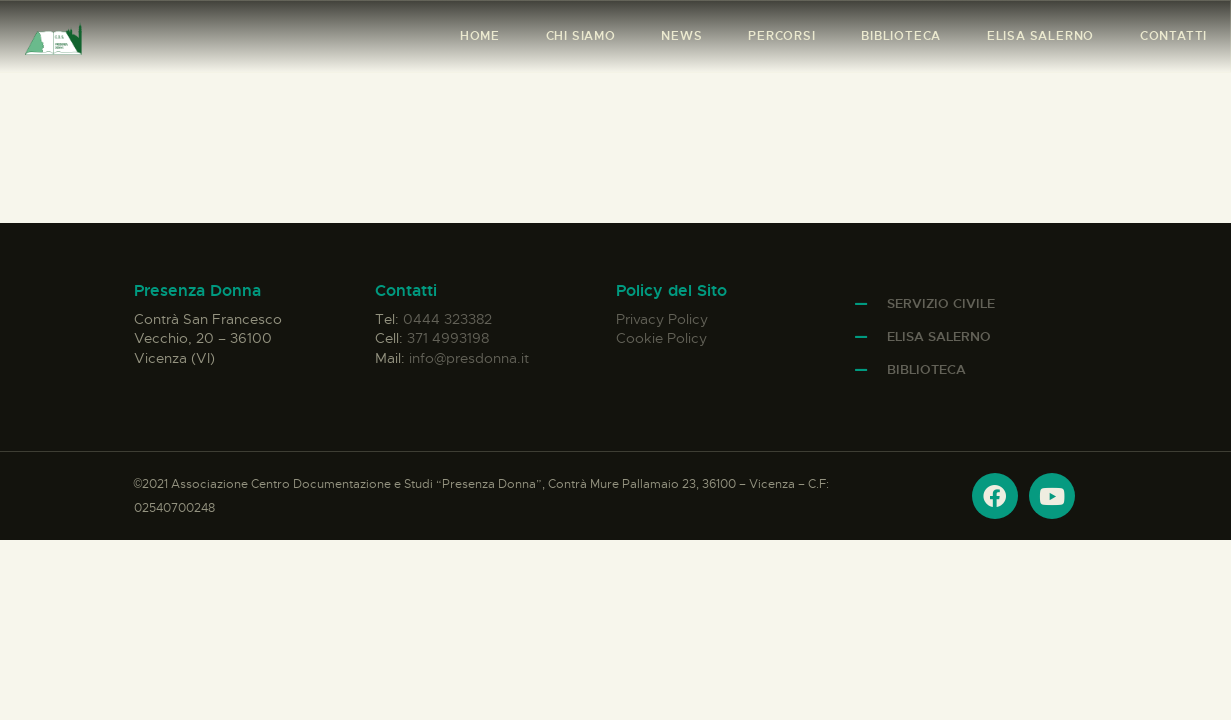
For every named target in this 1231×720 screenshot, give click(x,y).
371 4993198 (448, 338)
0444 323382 (447, 319)
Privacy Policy (662, 319)
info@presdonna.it (469, 358)
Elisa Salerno (939, 336)
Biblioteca (926, 369)
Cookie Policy (661, 338)
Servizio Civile (941, 303)
